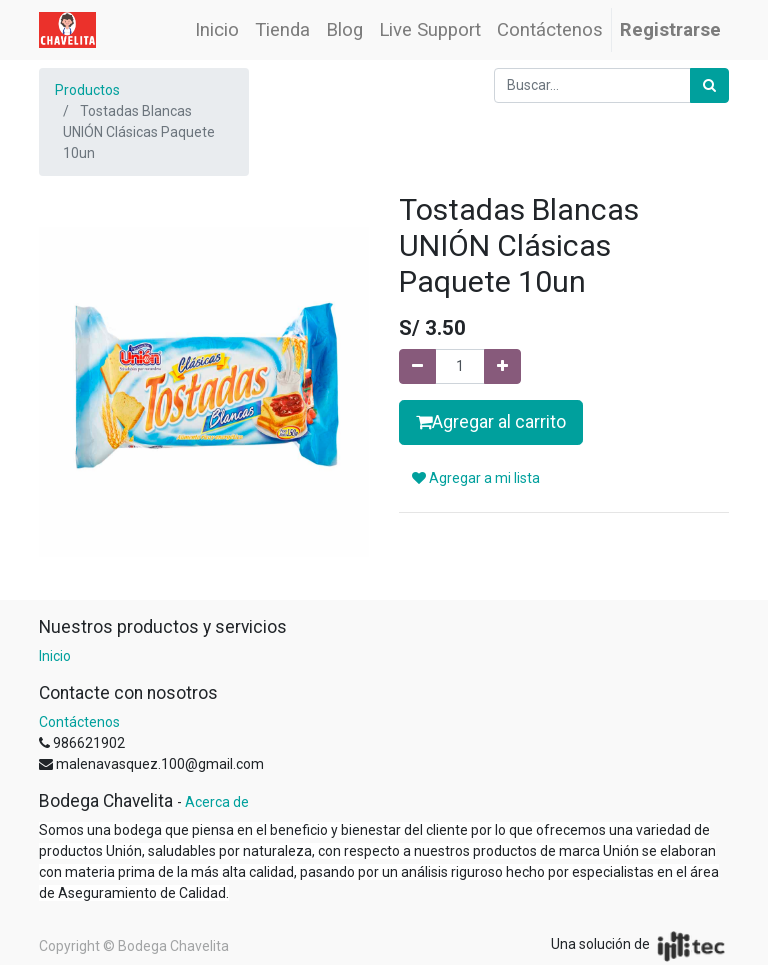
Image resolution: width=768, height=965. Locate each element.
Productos (87, 90)
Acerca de (217, 802)
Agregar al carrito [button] (491, 422)
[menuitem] (217, 30)
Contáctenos (79, 722)
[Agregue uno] (502, 366)
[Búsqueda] (709, 85)
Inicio (55, 656)
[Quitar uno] (417, 366)
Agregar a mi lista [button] (476, 478)
